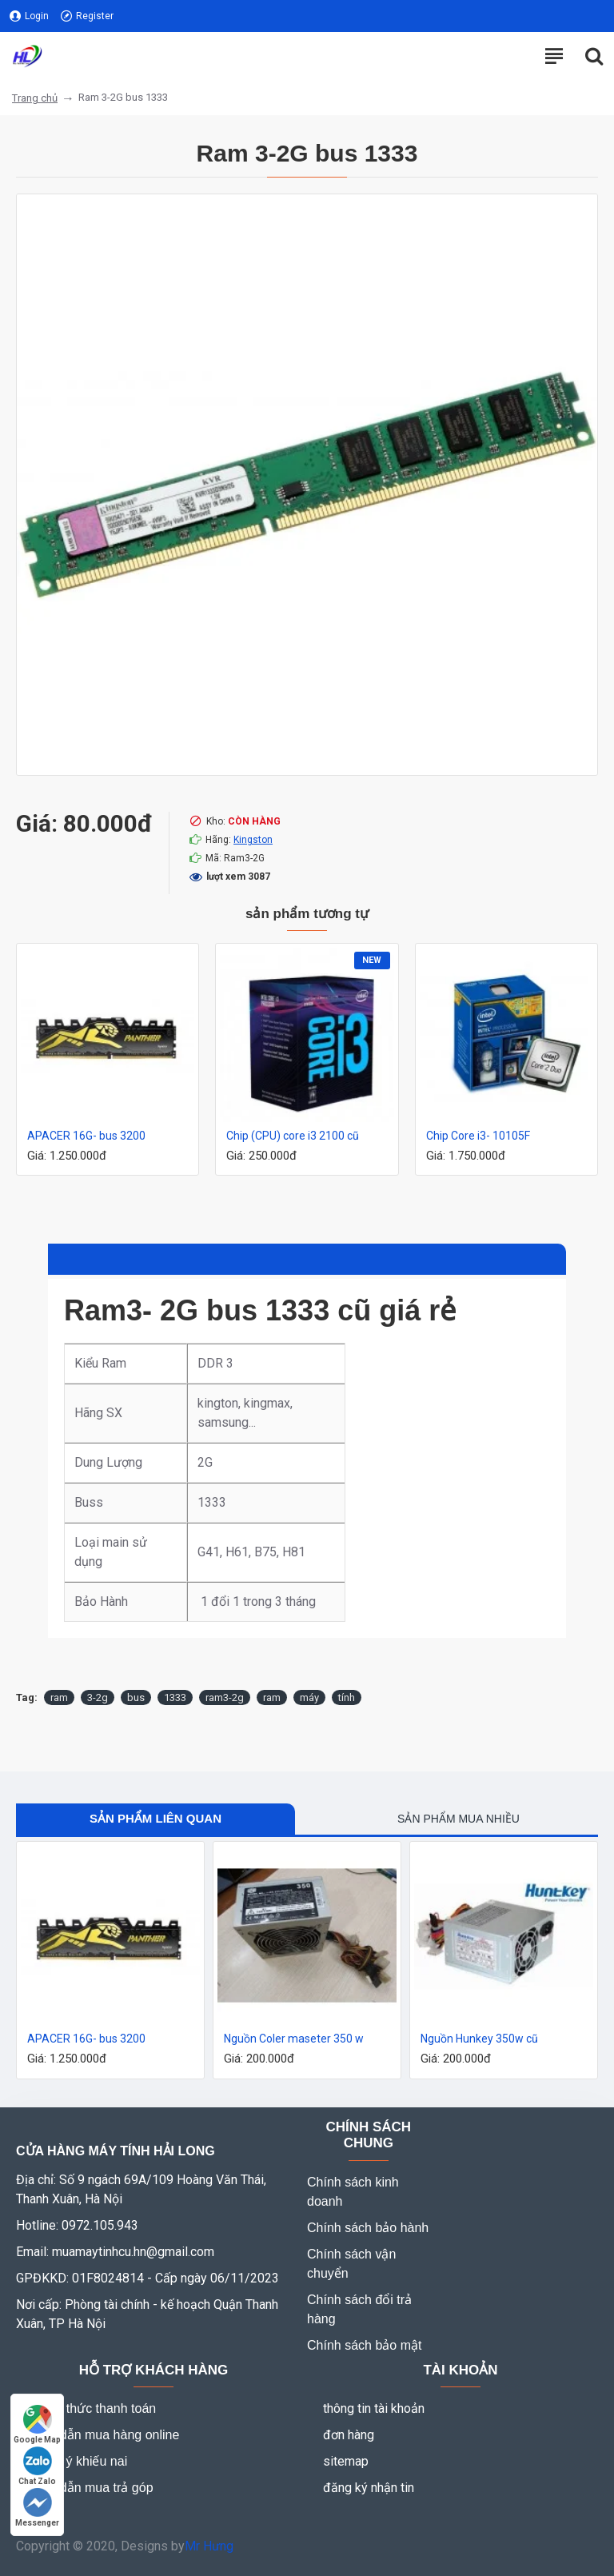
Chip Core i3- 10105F (478, 1135)
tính (346, 1697)
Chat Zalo (37, 2466)
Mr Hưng (209, 2546)
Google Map (37, 2424)
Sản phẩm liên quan (155, 1818)
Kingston (253, 839)
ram (59, 1697)
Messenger (37, 2507)
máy (309, 1697)
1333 (175, 1697)
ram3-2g (224, 1697)
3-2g (97, 1697)
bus (136, 1697)
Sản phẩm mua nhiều (458, 1818)
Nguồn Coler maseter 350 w (294, 2038)
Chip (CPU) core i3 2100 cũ (292, 1135)
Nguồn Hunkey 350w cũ (479, 2038)
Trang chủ (35, 98)
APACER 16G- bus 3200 (86, 1135)
